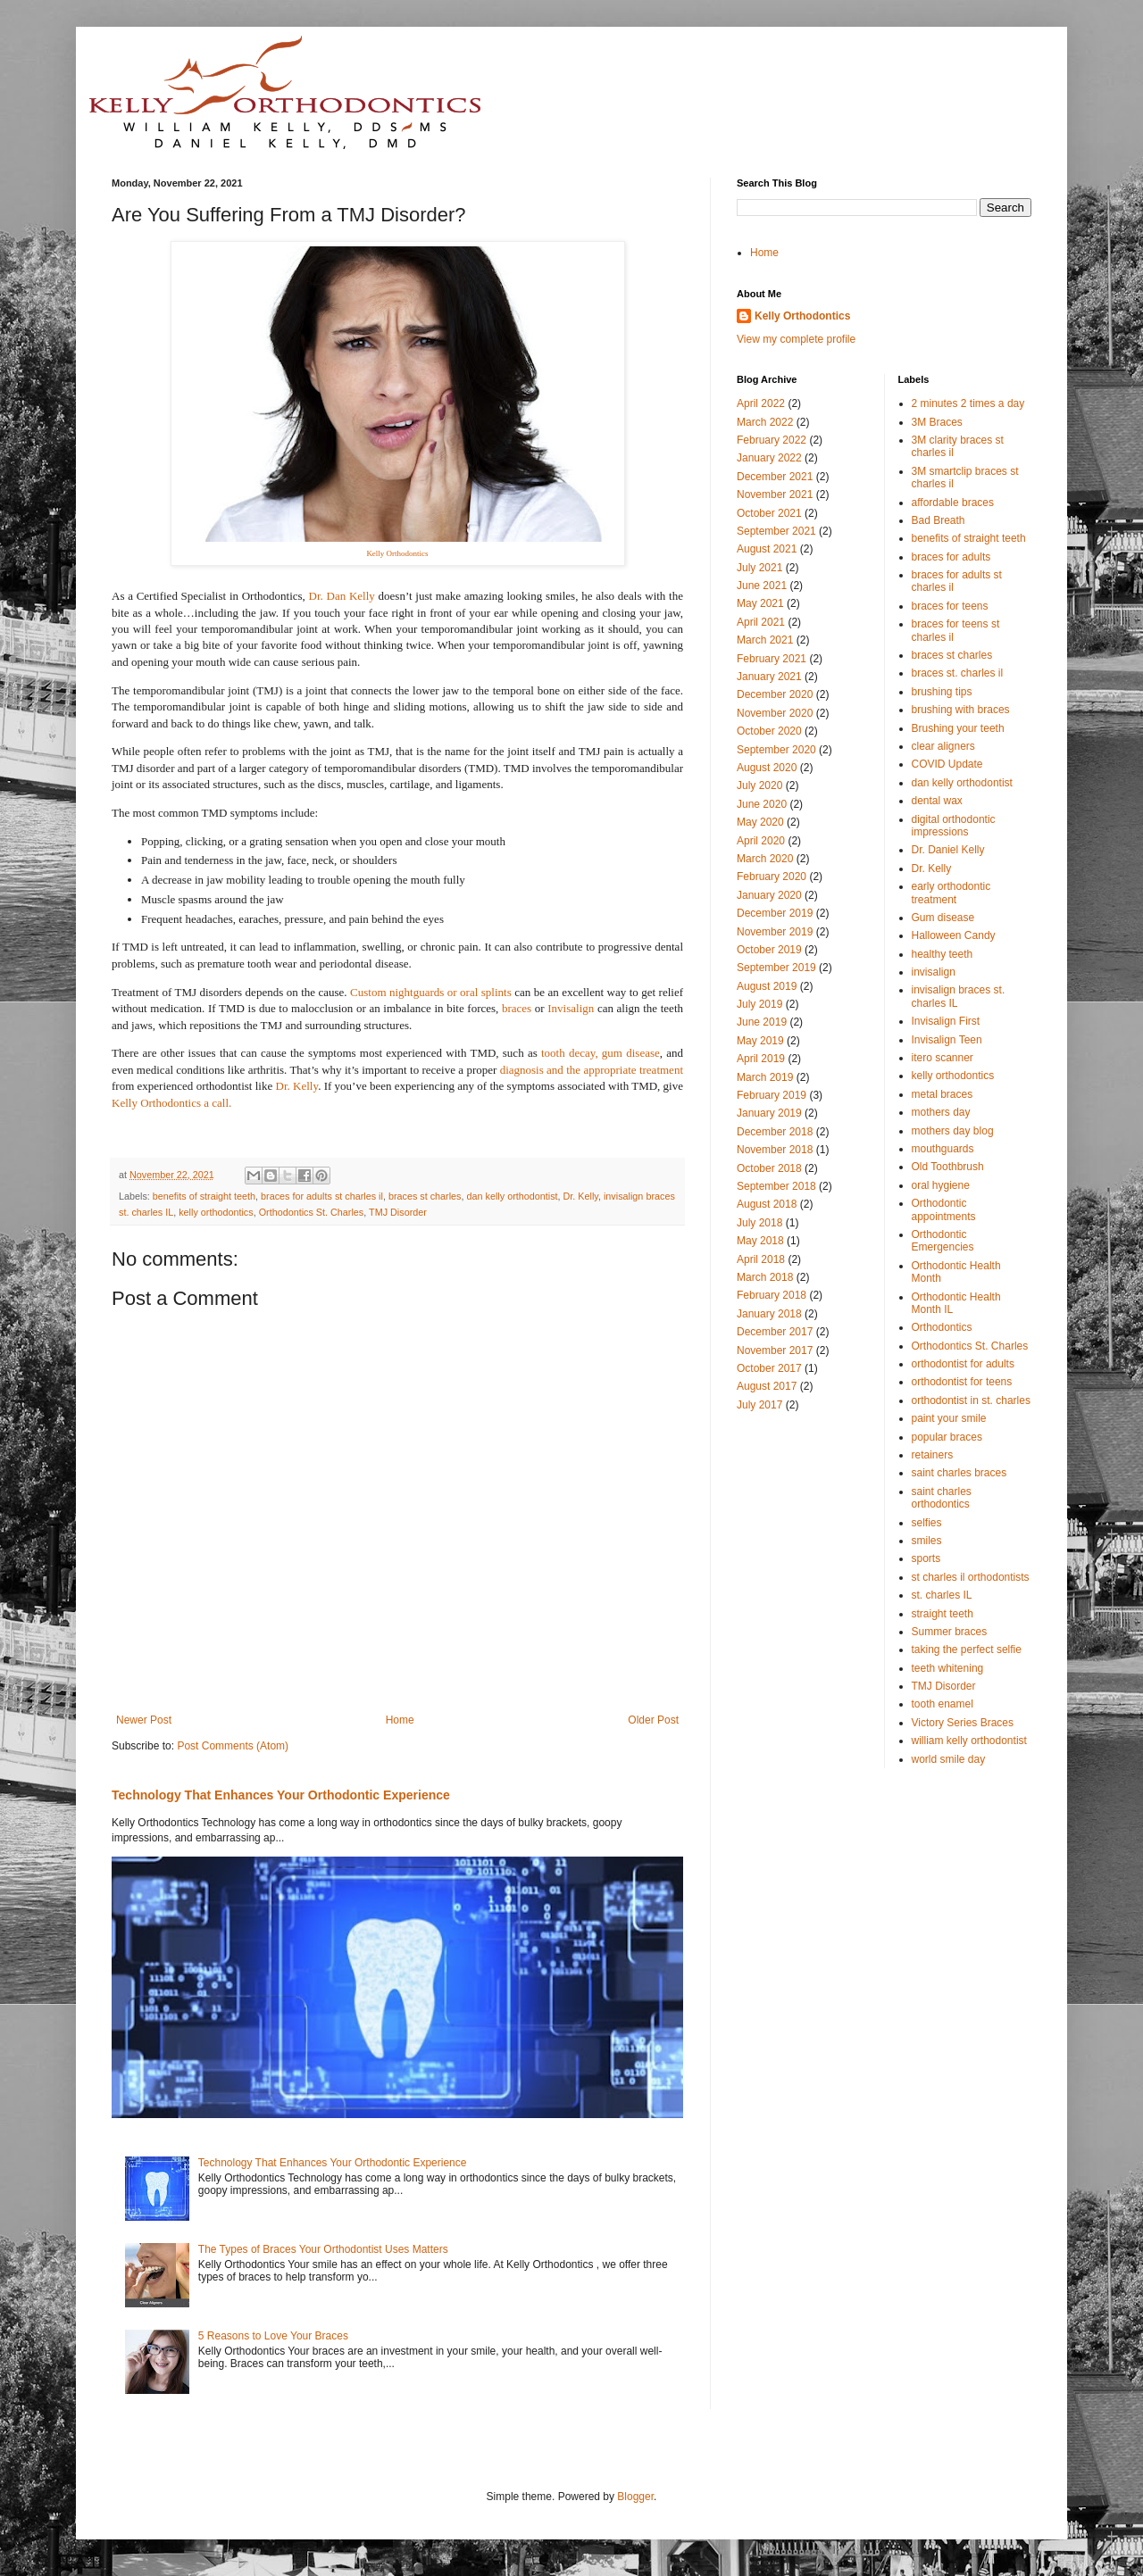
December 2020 (775, 694)
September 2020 (776, 750)
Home (400, 1720)
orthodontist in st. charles (971, 1400)
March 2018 (765, 1277)
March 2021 (765, 640)
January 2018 (769, 1314)
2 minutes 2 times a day (968, 403)
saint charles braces (959, 1473)
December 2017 (775, 1331)
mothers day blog (953, 1131)
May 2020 (760, 822)
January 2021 (769, 676)
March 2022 (765, 422)
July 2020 (759, 785)
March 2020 (765, 858)
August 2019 (767, 986)
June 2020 (762, 804)
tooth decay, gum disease (600, 1052)
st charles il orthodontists (971, 1577)
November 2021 (775, 494)
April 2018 (761, 1259)
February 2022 (771, 440)
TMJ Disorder (398, 1212)
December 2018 (775, 1132)
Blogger (635, 2496)
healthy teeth (942, 954)
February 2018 (771, 1295)
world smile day (949, 1759)
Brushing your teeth (958, 728)
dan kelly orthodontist (512, 1196)
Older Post (653, 1720)
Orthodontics (942, 1327)
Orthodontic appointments (944, 1209)
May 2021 (760, 603)
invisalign (933, 972)
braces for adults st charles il (322, 1196)
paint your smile (949, 1418)
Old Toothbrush (948, 1166)
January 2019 (769, 1113)
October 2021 (769, 513)
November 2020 (775, 713)
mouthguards (943, 1149)
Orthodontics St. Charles (311, 1212)
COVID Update (947, 764)
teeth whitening (948, 1668)
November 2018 (775, 1149)
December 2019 (775, 913)
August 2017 (767, 1386)
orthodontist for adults (963, 1364)
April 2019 (761, 1058)
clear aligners (943, 746)
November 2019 (775, 932)
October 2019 (769, 949)
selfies (927, 1523)
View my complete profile (796, 339)
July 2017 (759, 1405)
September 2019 (776, 967)
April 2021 (761, 622)
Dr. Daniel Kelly (948, 849)
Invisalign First (946, 1021)
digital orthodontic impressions (954, 825)
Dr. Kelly (297, 1086)
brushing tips (942, 692)
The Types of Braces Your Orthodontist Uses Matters (323, 2249)
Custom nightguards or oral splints (431, 992)
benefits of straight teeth (204, 1196)
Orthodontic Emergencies (943, 1240)
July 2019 (759, 1004)
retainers (933, 1455)
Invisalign (570, 1008)
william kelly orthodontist (969, 1740)
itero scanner (942, 1057)
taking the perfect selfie (967, 1649)
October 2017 (769, 1368)
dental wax (937, 800)
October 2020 (769, 731)
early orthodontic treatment (951, 892)
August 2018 (767, 1204)
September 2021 (776, 531)
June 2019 (762, 1022)
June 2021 (762, 585)
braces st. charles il (958, 673)
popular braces (947, 1437)
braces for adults (951, 557)
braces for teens (950, 606)
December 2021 (775, 476)
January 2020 (769, 895)
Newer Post (143, 1720)
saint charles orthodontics (942, 1497)
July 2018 (759, 1223)
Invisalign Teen (947, 1040)
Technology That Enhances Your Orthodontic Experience (281, 1795)
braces (516, 1008)
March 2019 (765, 1077)
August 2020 (767, 767)
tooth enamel (942, 1704)
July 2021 (759, 567)
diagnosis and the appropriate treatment (591, 1069)
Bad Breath (938, 520)
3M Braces (937, 422)
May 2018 (760, 1240)
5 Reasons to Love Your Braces (273, 2336)
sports (926, 1558)
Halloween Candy (954, 935)
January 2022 (769, 458)
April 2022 (761, 403)
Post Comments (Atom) (232, 1746)
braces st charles (425, 1196)
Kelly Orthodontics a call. (173, 1102)
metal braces (942, 1094)
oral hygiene (941, 1185)
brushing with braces (961, 709)
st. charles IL (942, 1595)
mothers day (941, 1112)
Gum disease (943, 917)
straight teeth (942, 1614)
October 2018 (769, 1168)
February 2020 (771, 876)
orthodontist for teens (962, 1381)
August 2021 (767, 549)
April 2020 (761, 841)
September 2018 (776, 1186)
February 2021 (771, 658)
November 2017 (775, 1350)
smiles (927, 1540)
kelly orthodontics (216, 1212)
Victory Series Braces (963, 1722)
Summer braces (950, 1631)
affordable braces (953, 502)
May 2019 (760, 1041)
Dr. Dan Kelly (342, 595)
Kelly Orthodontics (802, 316)
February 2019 (771, 1095)
